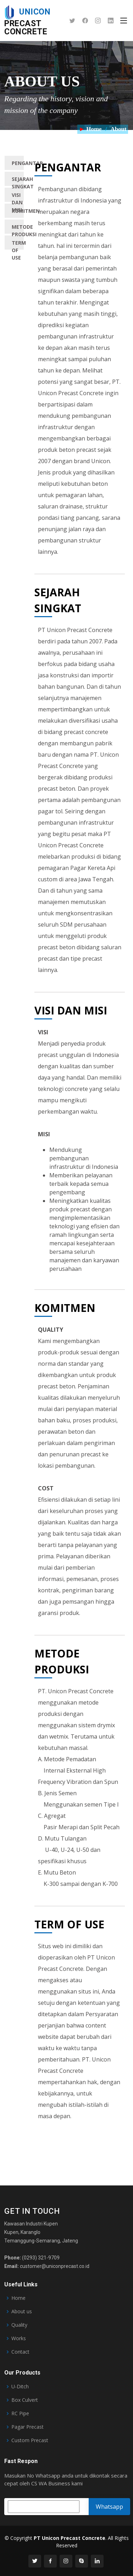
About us (21, 2311)
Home (93, 129)
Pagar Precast (27, 2426)
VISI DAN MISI (17, 197)
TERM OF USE (18, 244)
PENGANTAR (18, 163)
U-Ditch (20, 2386)
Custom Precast (29, 2440)
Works (18, 2338)
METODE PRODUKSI (18, 228)
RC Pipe (20, 2413)
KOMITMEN (18, 210)
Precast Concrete (27, 21)
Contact (20, 2351)
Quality (19, 2324)
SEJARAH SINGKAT (18, 181)
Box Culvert (24, 2400)
